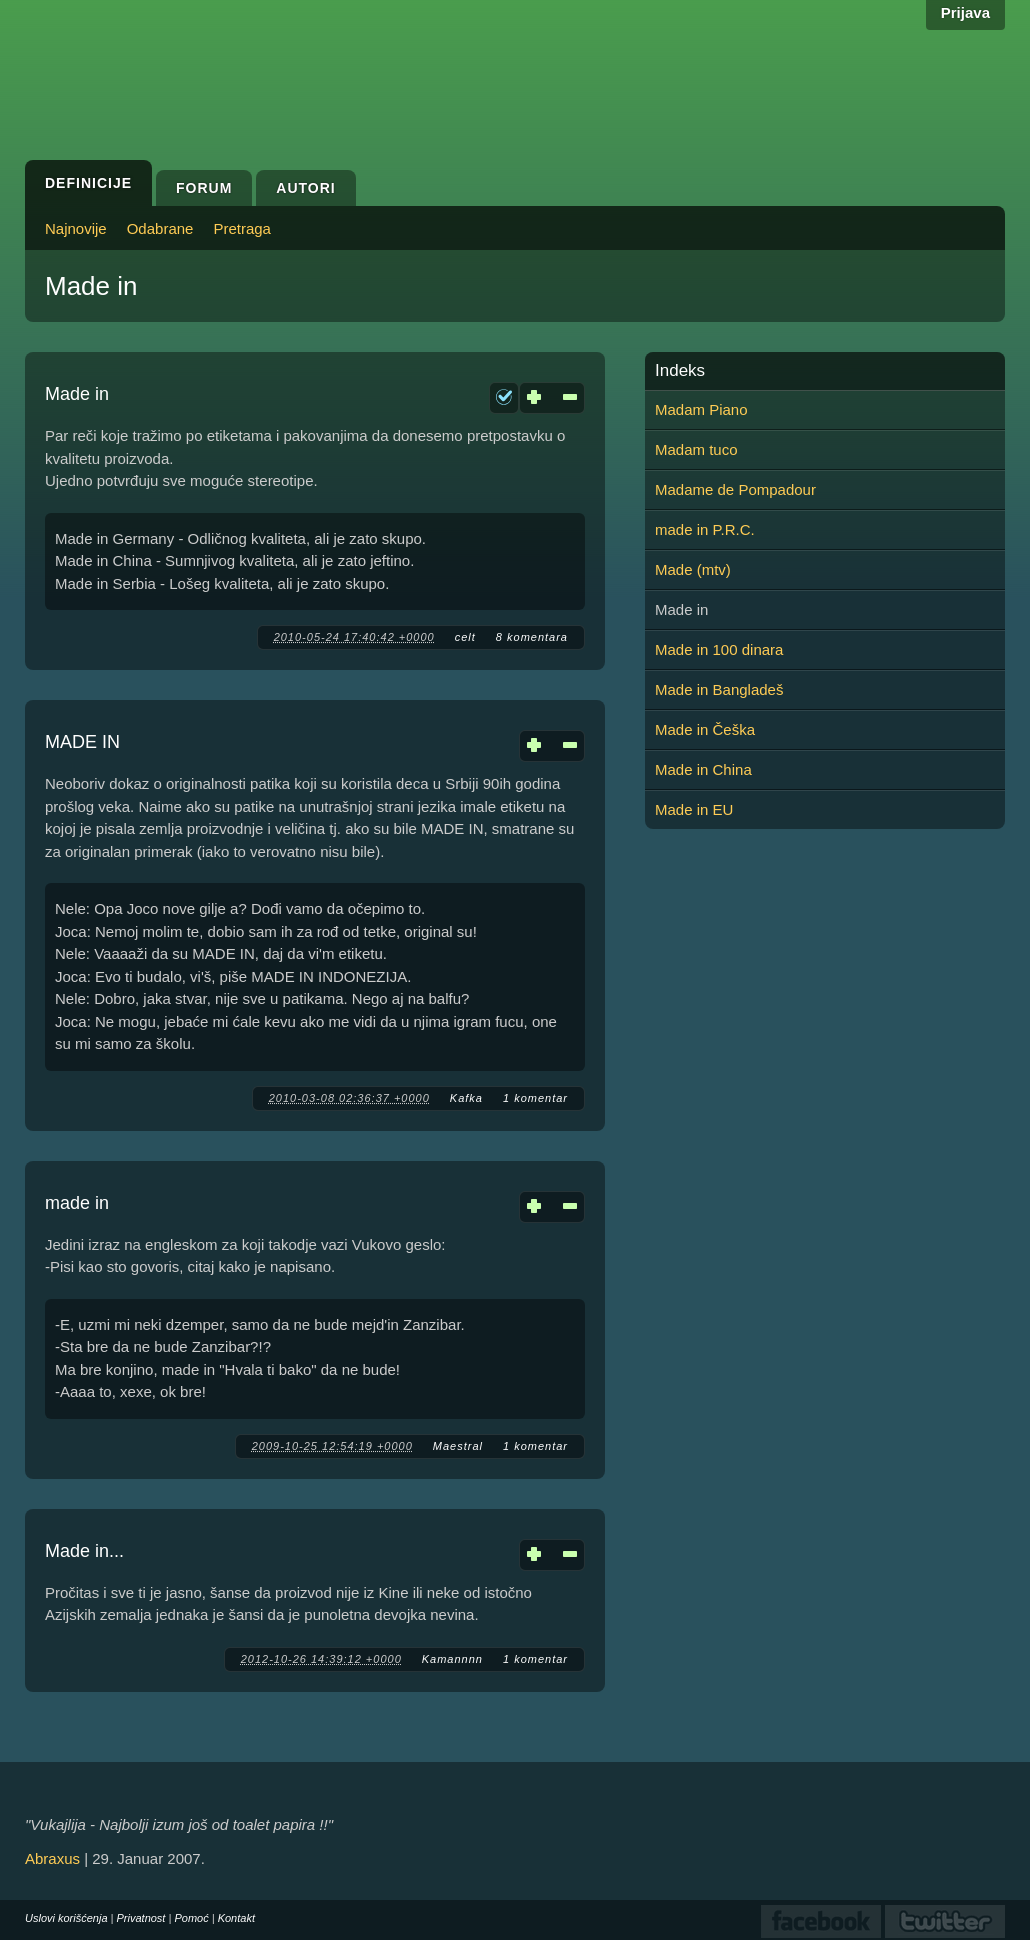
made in (77, 1203)
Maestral (458, 1446)
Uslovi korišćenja (66, 1918)
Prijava (965, 12)
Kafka (466, 1098)
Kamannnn (452, 1659)
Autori (305, 188)
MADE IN (82, 742)
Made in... (84, 1551)
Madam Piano (701, 409)
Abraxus (52, 1858)
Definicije (88, 183)
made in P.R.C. (705, 529)
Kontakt (236, 1918)
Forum (204, 188)
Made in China (703, 769)
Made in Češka (705, 729)
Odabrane (160, 228)
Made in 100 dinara (719, 649)
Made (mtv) (693, 569)
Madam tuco (696, 449)
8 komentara (532, 637)
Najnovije (76, 228)
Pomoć (191, 1918)
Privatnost (141, 1918)
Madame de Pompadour (735, 489)
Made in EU (694, 809)
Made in (77, 394)
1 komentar (535, 1098)
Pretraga (242, 228)
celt (465, 637)
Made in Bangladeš (719, 689)
